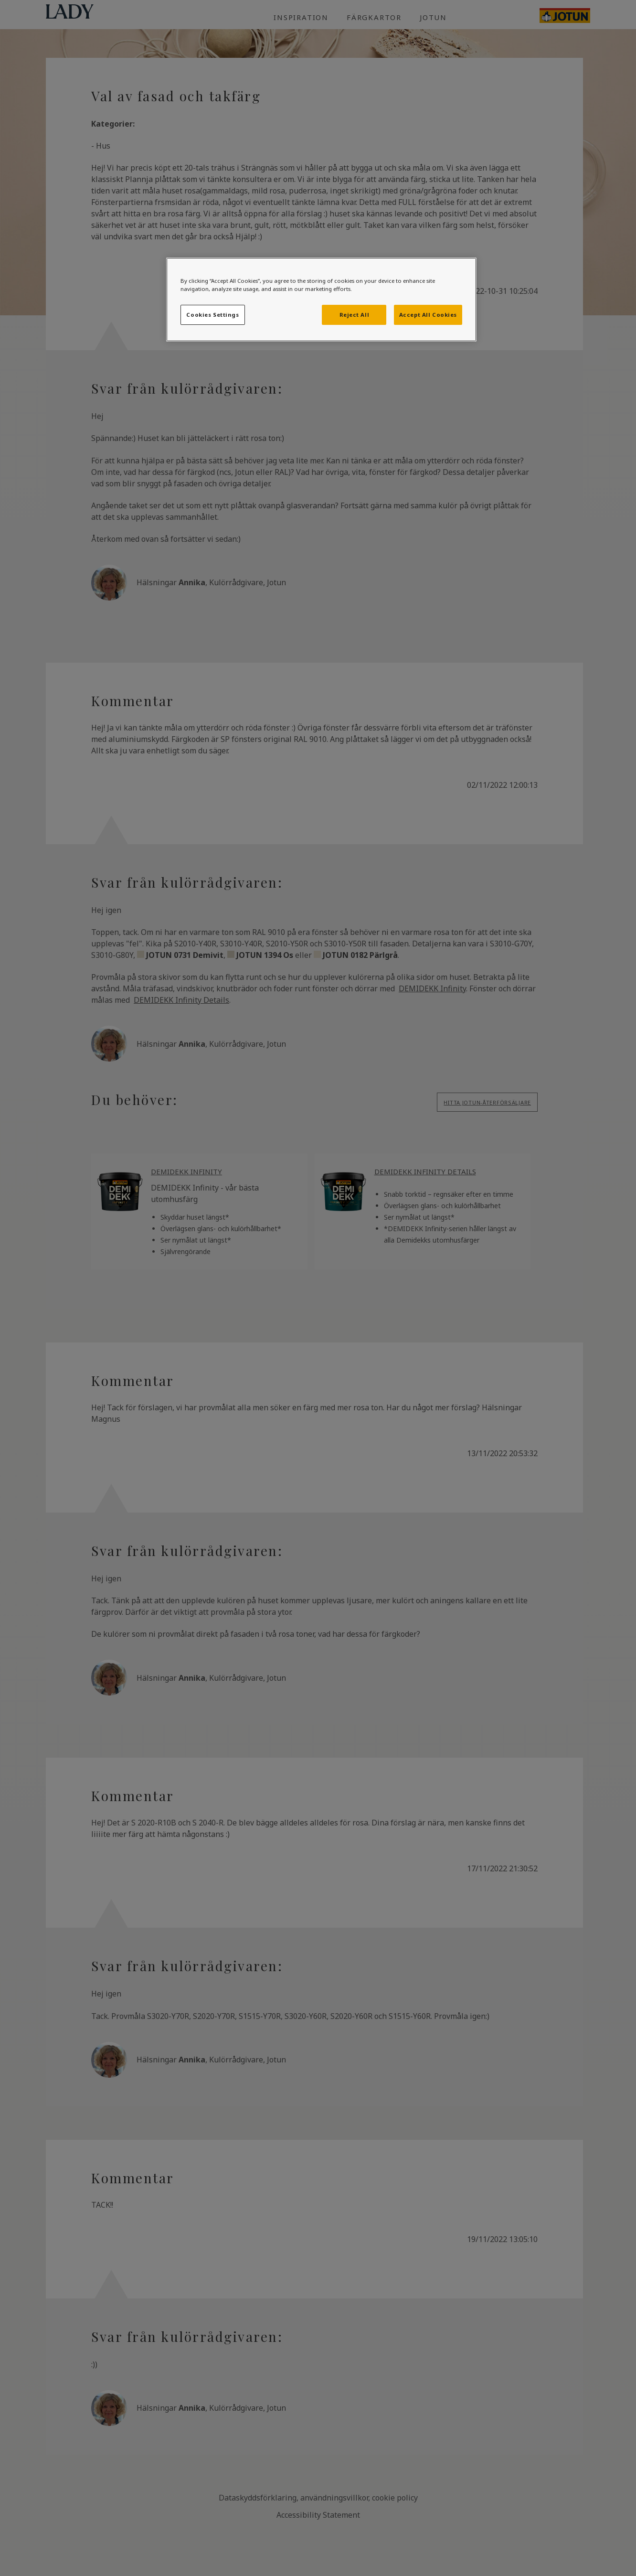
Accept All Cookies (428, 314)
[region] (321, 300)
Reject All (354, 314)
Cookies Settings (212, 314)
